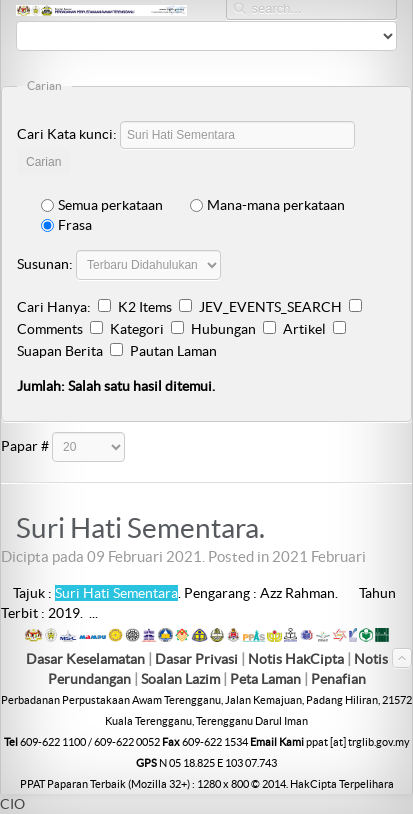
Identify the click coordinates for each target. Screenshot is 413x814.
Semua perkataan (102, 205)
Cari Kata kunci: (67, 134)
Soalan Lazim (180, 679)
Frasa (66, 225)
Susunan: (45, 264)
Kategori (137, 329)
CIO (12, 804)
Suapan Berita (60, 351)
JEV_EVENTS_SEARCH (270, 307)
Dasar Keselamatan (85, 659)
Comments (50, 329)
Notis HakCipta (296, 659)
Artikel (304, 329)
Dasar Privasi (196, 659)
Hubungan (223, 329)
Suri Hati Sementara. (140, 528)
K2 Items (145, 307)
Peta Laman (267, 679)
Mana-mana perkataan (267, 205)
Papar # (25, 446)
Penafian (338, 679)
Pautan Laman (173, 351)
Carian (43, 162)
